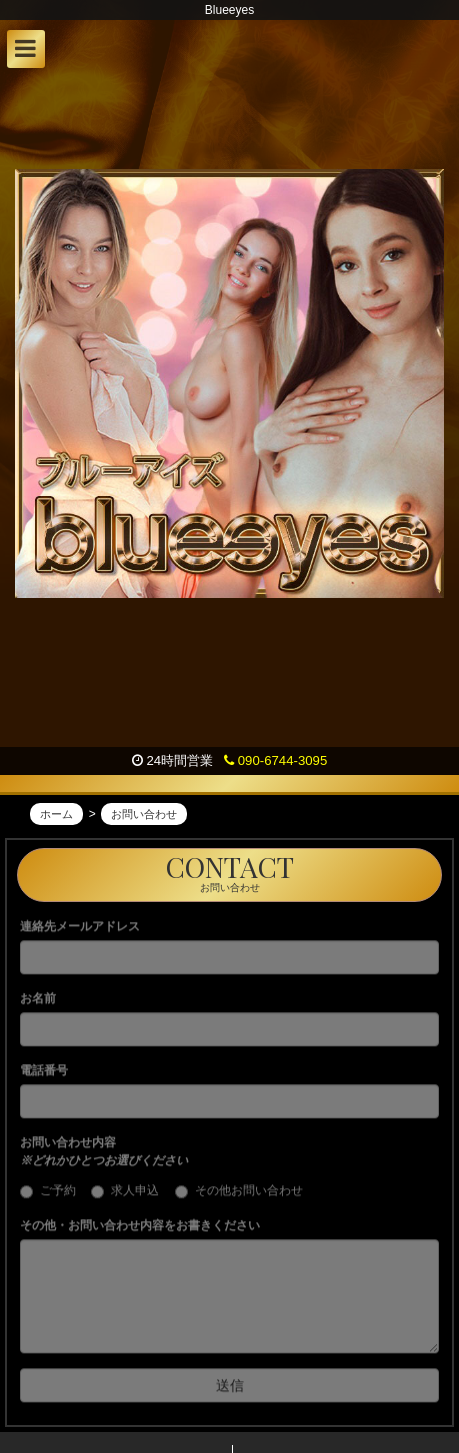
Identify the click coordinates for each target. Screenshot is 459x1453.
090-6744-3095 (275, 760)
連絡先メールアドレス (80, 932)
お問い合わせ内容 (104, 1157)
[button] (26, 49)
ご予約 (54, 1196)
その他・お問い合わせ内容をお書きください (140, 1231)
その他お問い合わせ (239, 1196)
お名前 (38, 1004)
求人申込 (131, 1196)
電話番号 (44, 1076)
